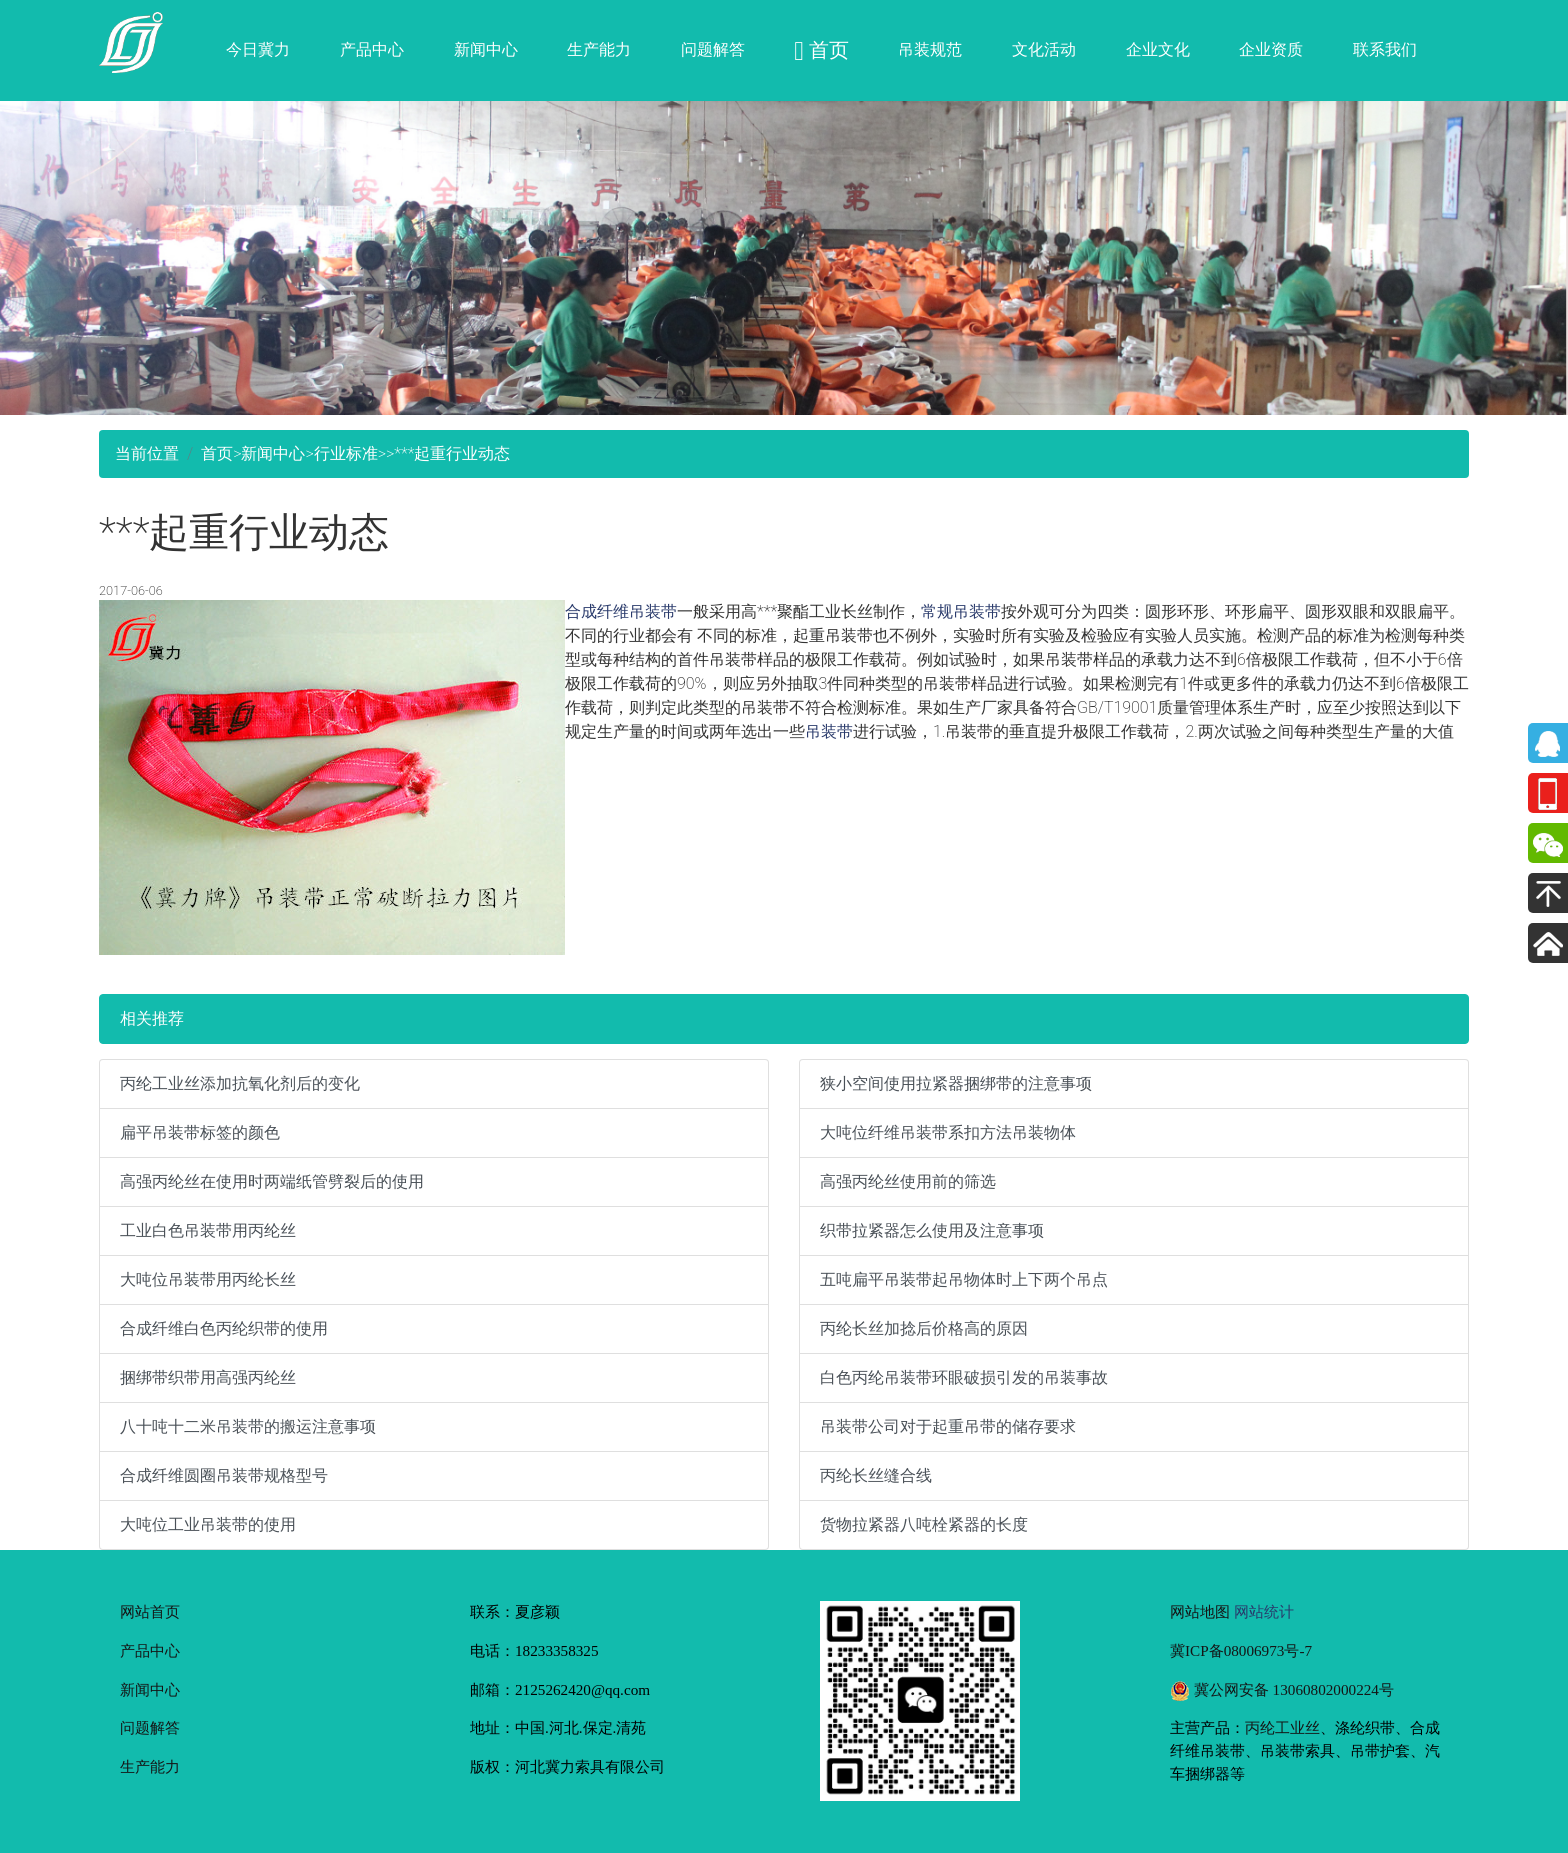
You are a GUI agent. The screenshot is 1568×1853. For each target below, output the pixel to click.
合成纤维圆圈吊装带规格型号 (224, 1475)
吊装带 (829, 731)
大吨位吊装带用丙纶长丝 (208, 1279)
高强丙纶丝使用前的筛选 (908, 1181)
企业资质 (1271, 49)
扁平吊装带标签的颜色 (200, 1132)
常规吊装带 (961, 611)
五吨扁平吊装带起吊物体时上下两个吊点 (964, 1279)
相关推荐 (152, 1018)
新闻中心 (486, 49)
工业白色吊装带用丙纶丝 (208, 1230)
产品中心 (372, 49)
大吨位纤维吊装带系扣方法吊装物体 (948, 1132)
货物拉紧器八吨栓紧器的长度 (924, 1524)
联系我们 (1385, 49)
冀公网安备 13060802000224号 (1282, 1689)
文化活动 (1044, 49)
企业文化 (1158, 49)
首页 (217, 453)
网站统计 (1264, 1611)
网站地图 (1200, 1611)
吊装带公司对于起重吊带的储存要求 (948, 1426)
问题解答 (713, 49)
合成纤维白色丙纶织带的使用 (224, 1328)
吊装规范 (930, 49)
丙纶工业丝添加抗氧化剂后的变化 (240, 1083)
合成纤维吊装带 (621, 611)
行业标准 (346, 453)
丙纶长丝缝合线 (876, 1475)
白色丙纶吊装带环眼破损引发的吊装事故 (964, 1377)
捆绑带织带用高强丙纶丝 (208, 1377)
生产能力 (599, 49)
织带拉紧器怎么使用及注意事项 (932, 1230)
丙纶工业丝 (1282, 1727)
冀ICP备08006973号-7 (1241, 1650)
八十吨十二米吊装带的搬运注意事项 (248, 1426)
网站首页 (150, 1611)
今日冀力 (258, 49)
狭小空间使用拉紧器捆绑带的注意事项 (956, 1083)
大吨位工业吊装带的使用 (208, 1524)
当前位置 (147, 453)
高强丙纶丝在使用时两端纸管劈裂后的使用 (272, 1181)
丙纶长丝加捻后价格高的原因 (924, 1328)
